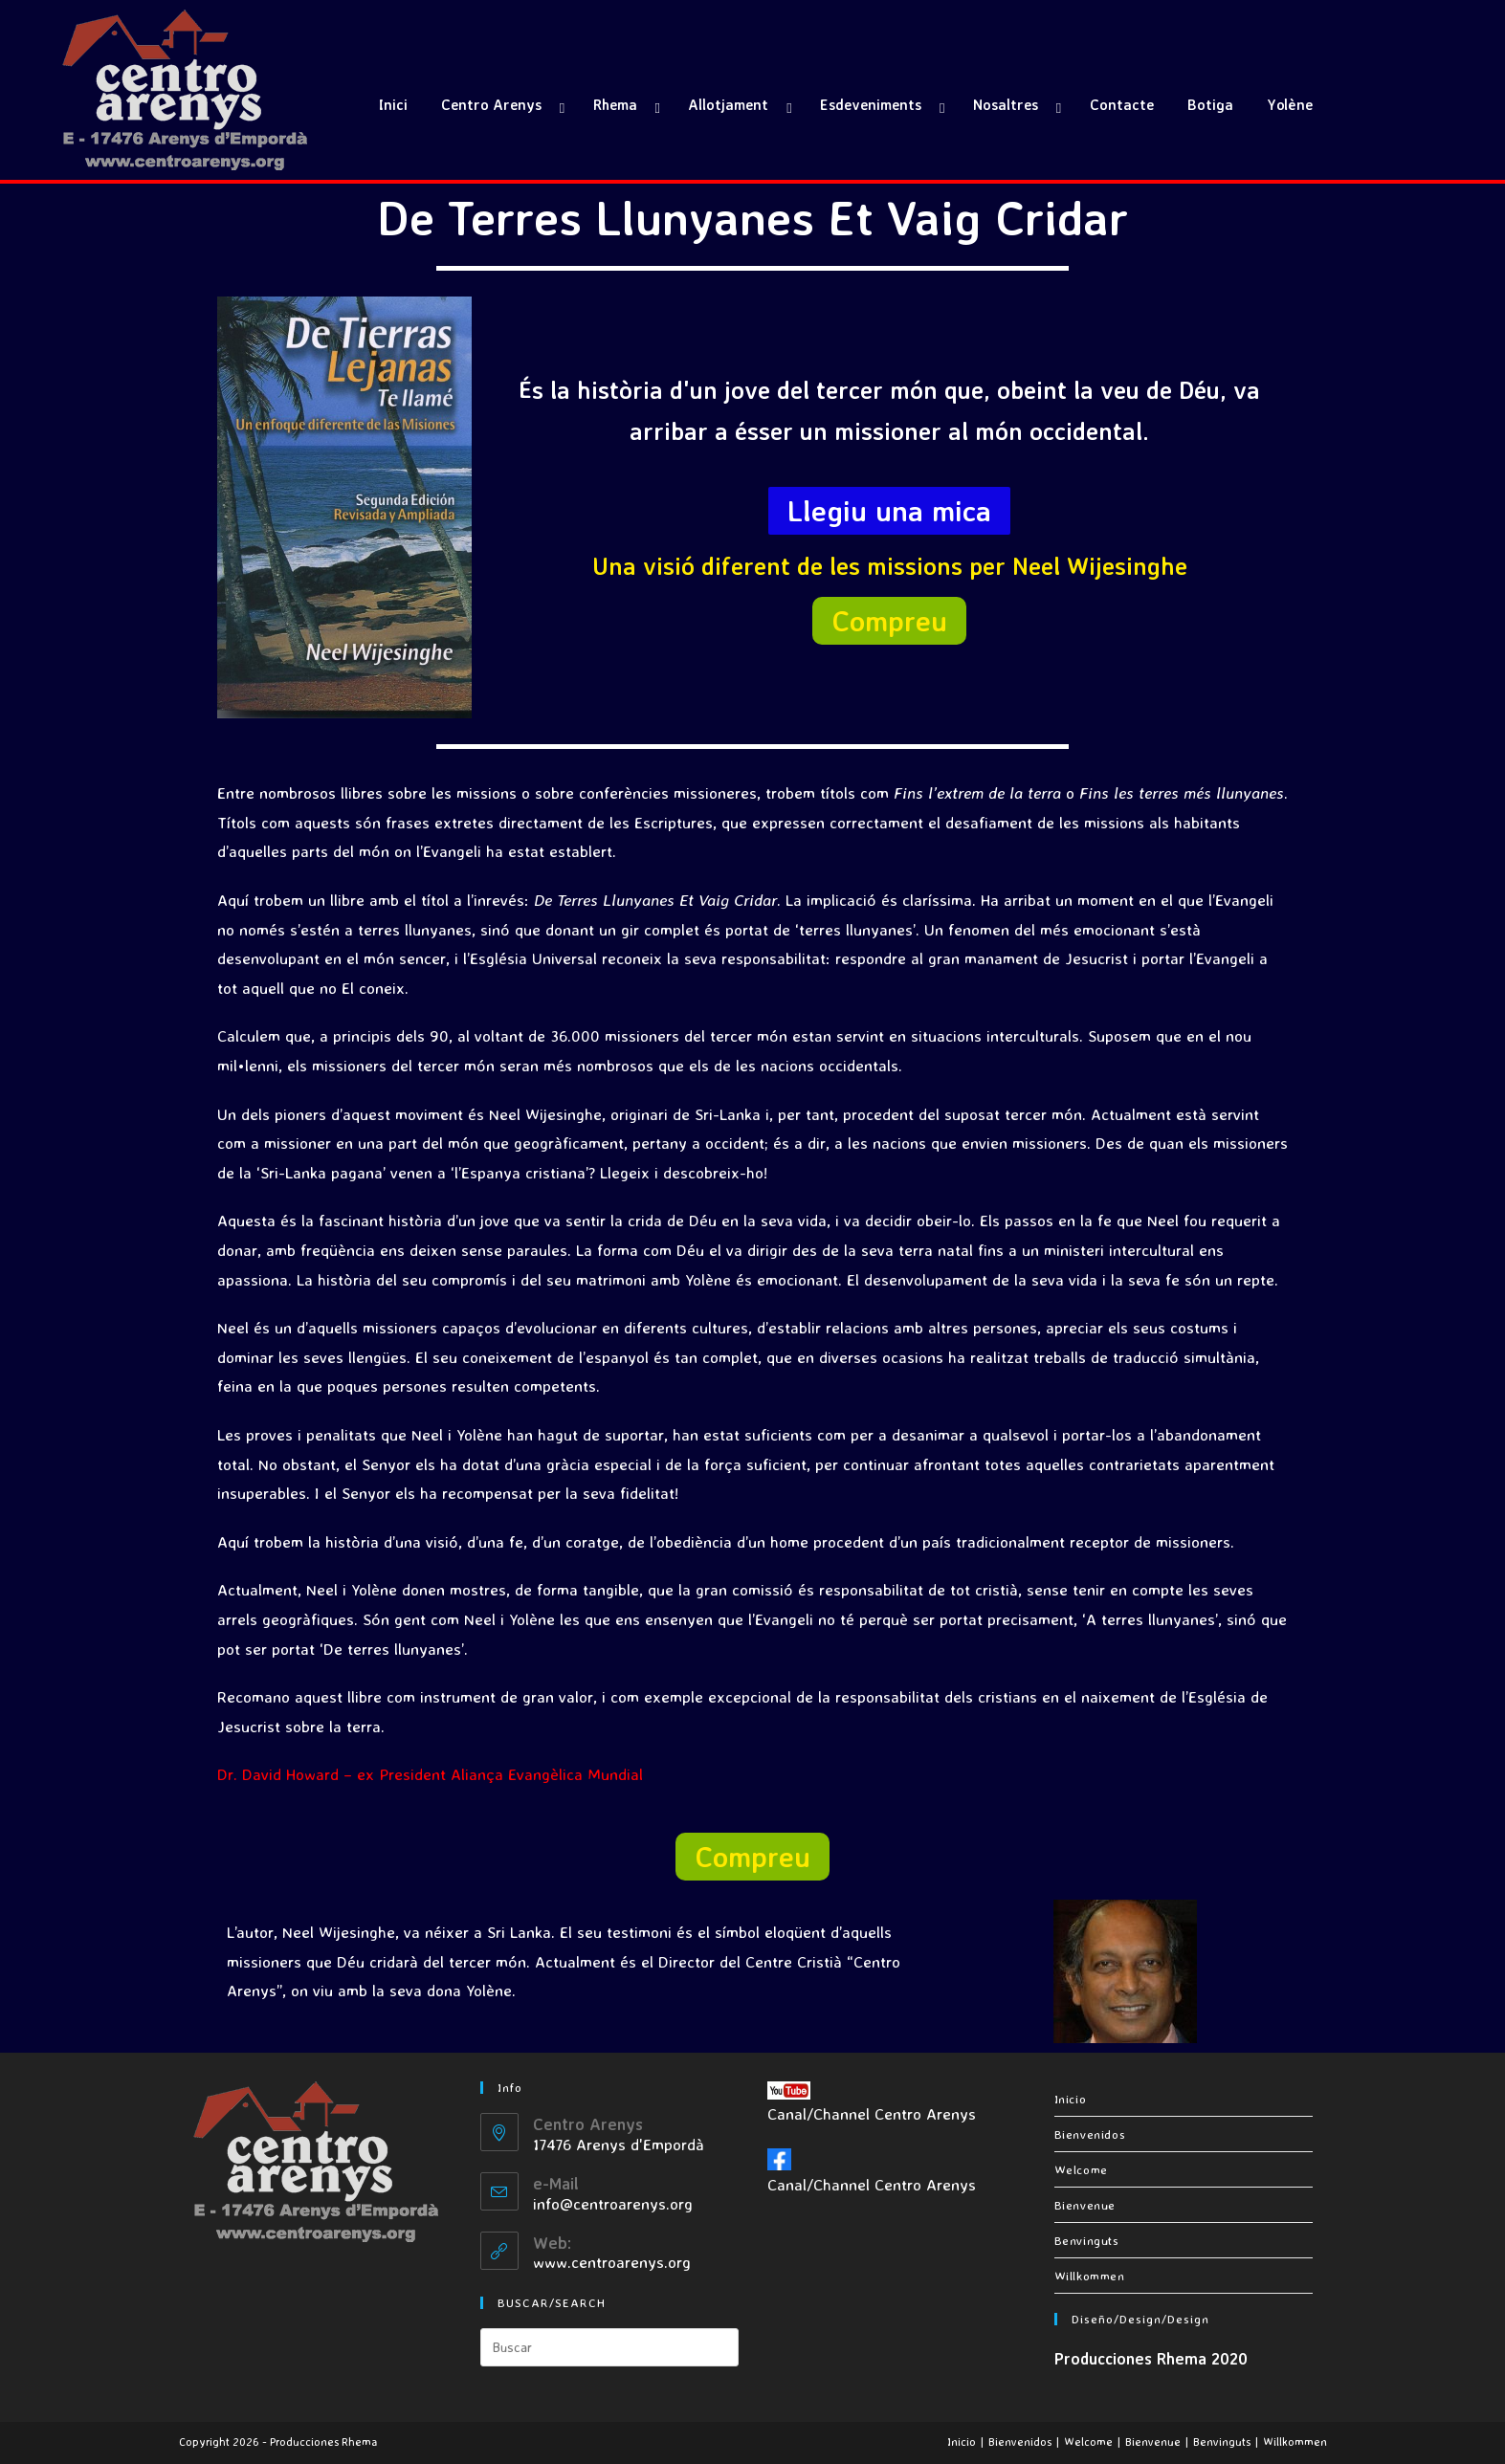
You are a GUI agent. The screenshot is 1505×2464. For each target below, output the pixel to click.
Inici (393, 105)
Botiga (1210, 105)
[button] (889, 511)
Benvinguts (1086, 2240)
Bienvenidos (1090, 2134)
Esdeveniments (870, 105)
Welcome (1081, 2169)
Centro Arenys (491, 105)
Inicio (1070, 2098)
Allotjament (728, 105)
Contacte (1122, 105)
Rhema (615, 105)
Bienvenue (1085, 2204)
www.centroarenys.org (612, 2262)
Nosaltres (1005, 105)
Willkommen (1089, 2275)
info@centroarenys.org (613, 2203)
